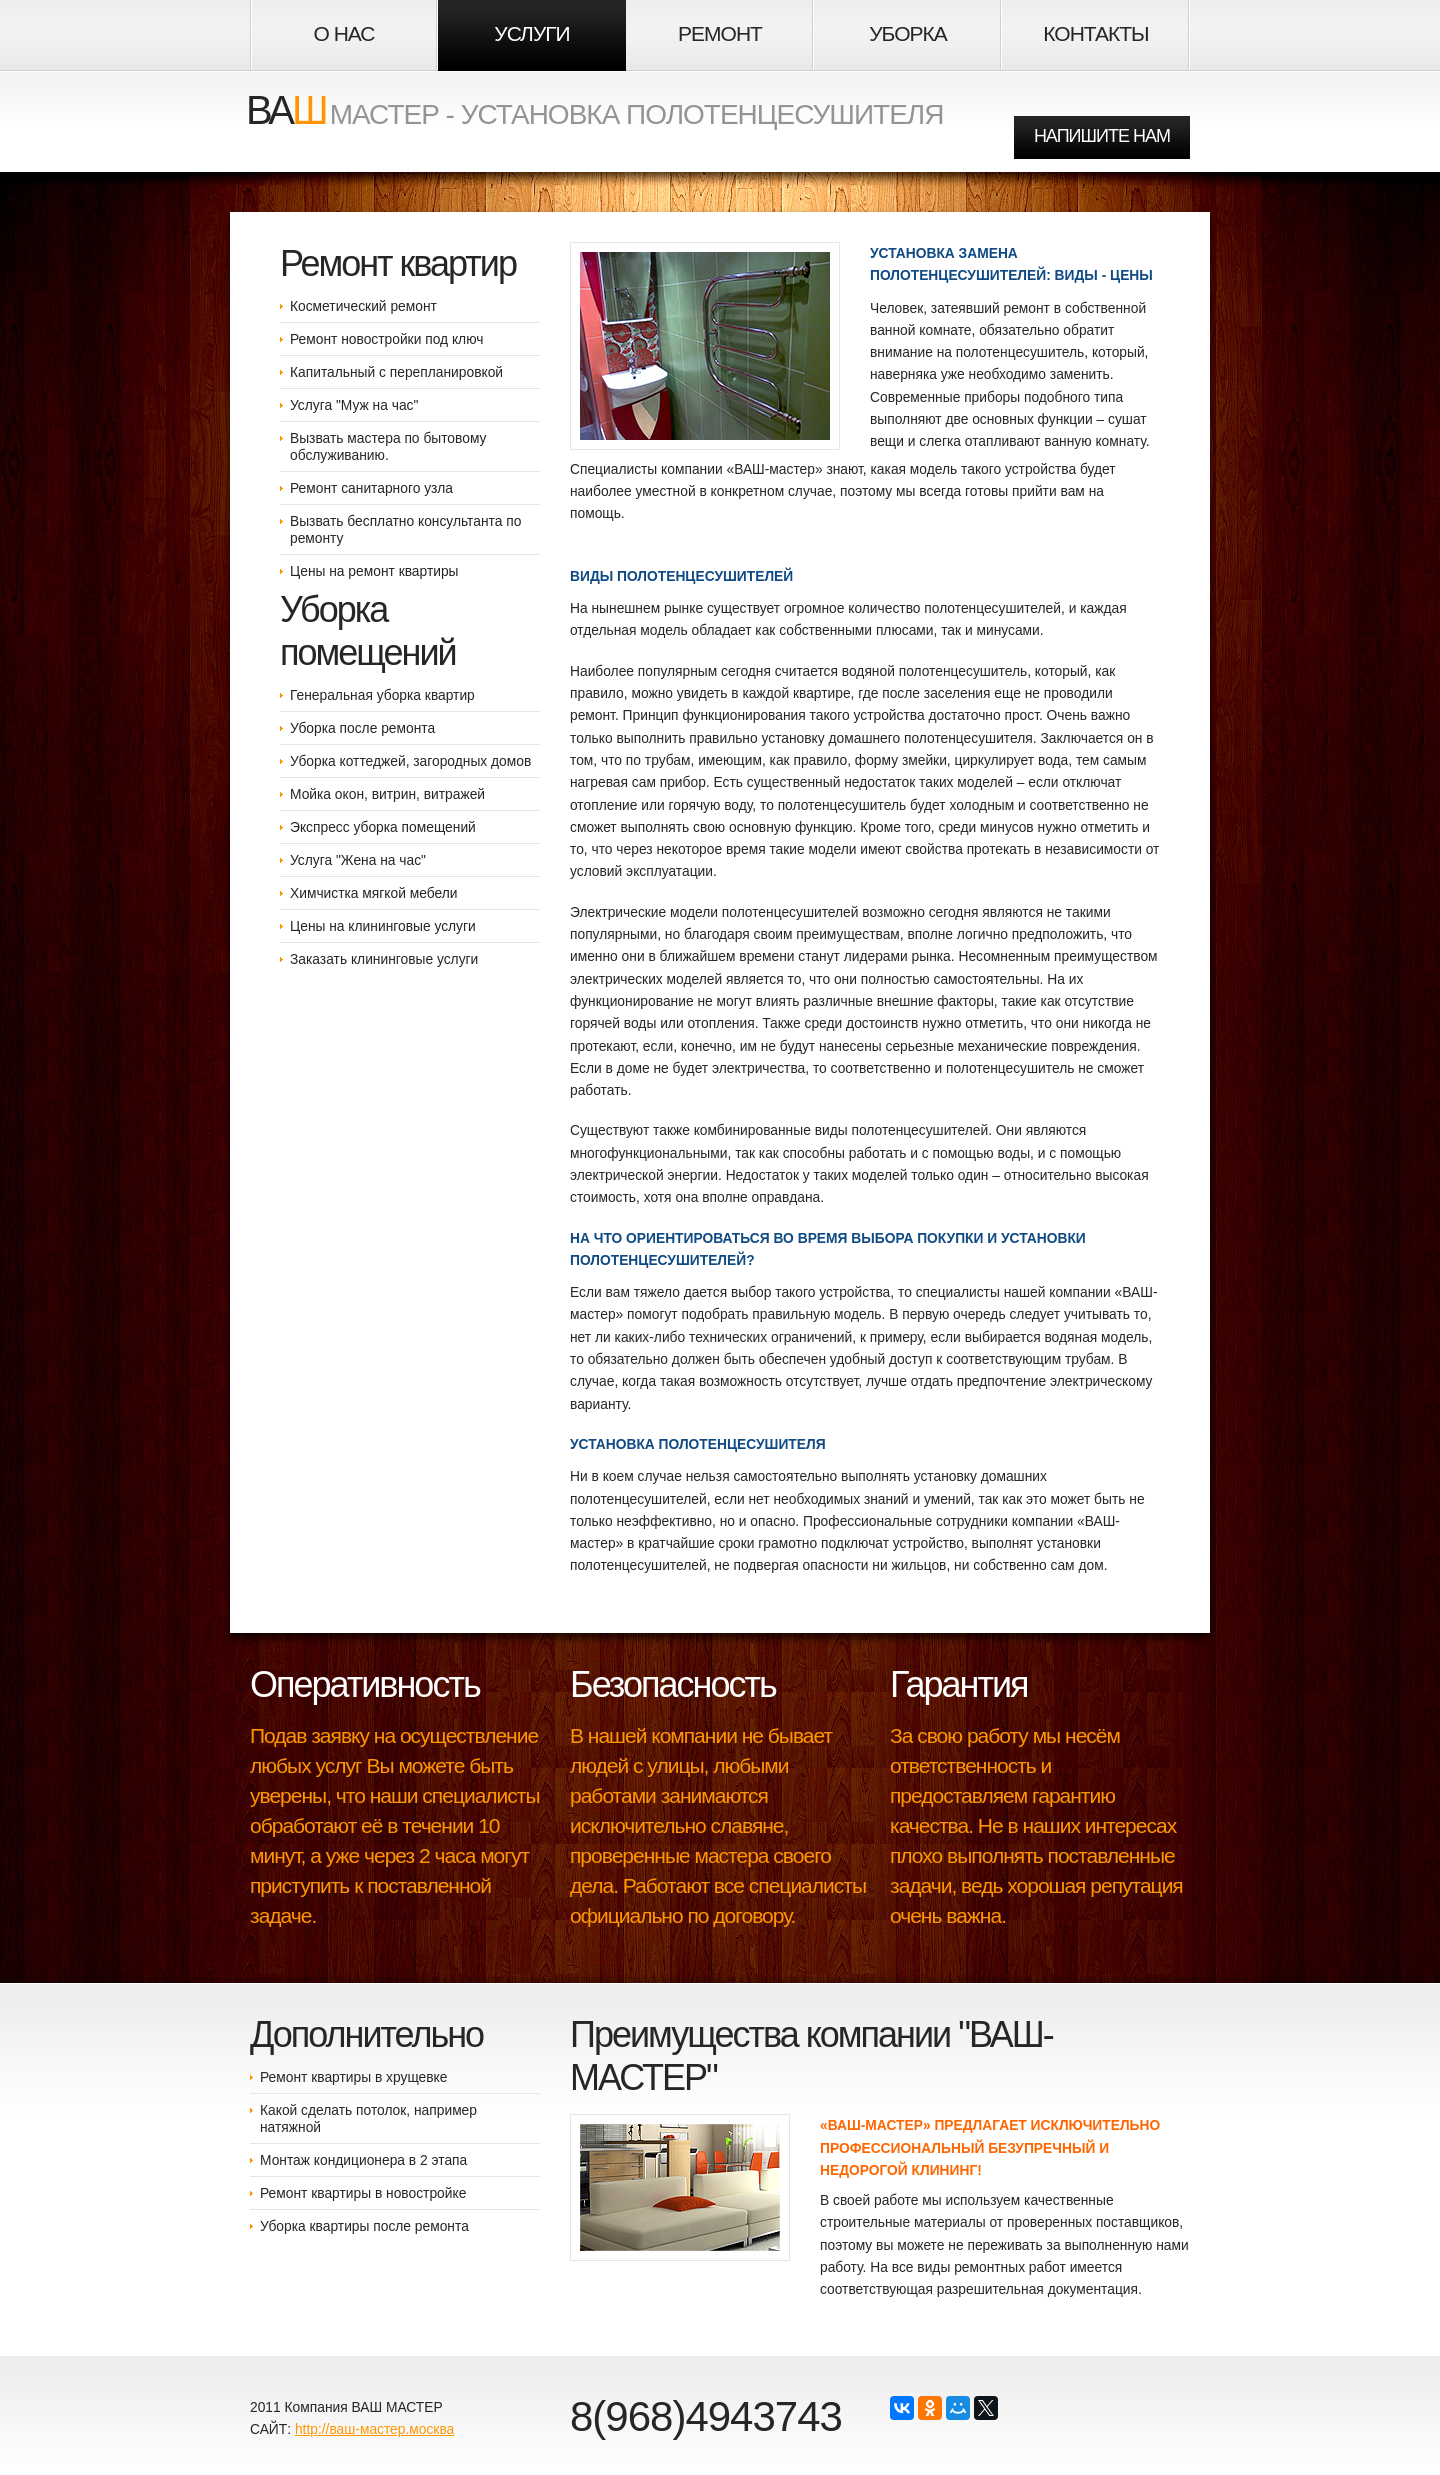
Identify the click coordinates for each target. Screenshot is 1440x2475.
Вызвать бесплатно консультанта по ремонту (405, 529)
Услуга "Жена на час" (358, 860)
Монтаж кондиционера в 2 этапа (363, 2160)
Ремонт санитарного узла (371, 488)
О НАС (343, 33)
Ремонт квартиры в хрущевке (353, 2077)
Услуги (531, 33)
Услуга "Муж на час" (354, 405)
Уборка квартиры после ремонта (364, 2226)
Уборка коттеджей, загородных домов (410, 761)
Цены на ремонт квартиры (374, 571)
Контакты (1095, 33)
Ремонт (720, 33)
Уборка (907, 33)
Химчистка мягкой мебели (373, 893)
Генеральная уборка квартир (382, 695)
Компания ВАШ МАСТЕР (362, 2407)
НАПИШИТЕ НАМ (1102, 136)
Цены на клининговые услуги (383, 926)
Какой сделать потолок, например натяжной (368, 2118)
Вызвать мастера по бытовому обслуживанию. (388, 446)
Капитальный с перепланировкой (396, 372)
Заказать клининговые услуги (384, 959)
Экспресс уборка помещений (383, 827)
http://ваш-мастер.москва (374, 2429)
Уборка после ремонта (362, 728)
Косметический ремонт (363, 306)
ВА (286, 110)
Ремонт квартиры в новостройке (363, 2193)
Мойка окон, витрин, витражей (387, 794)
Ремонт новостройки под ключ (386, 339)
